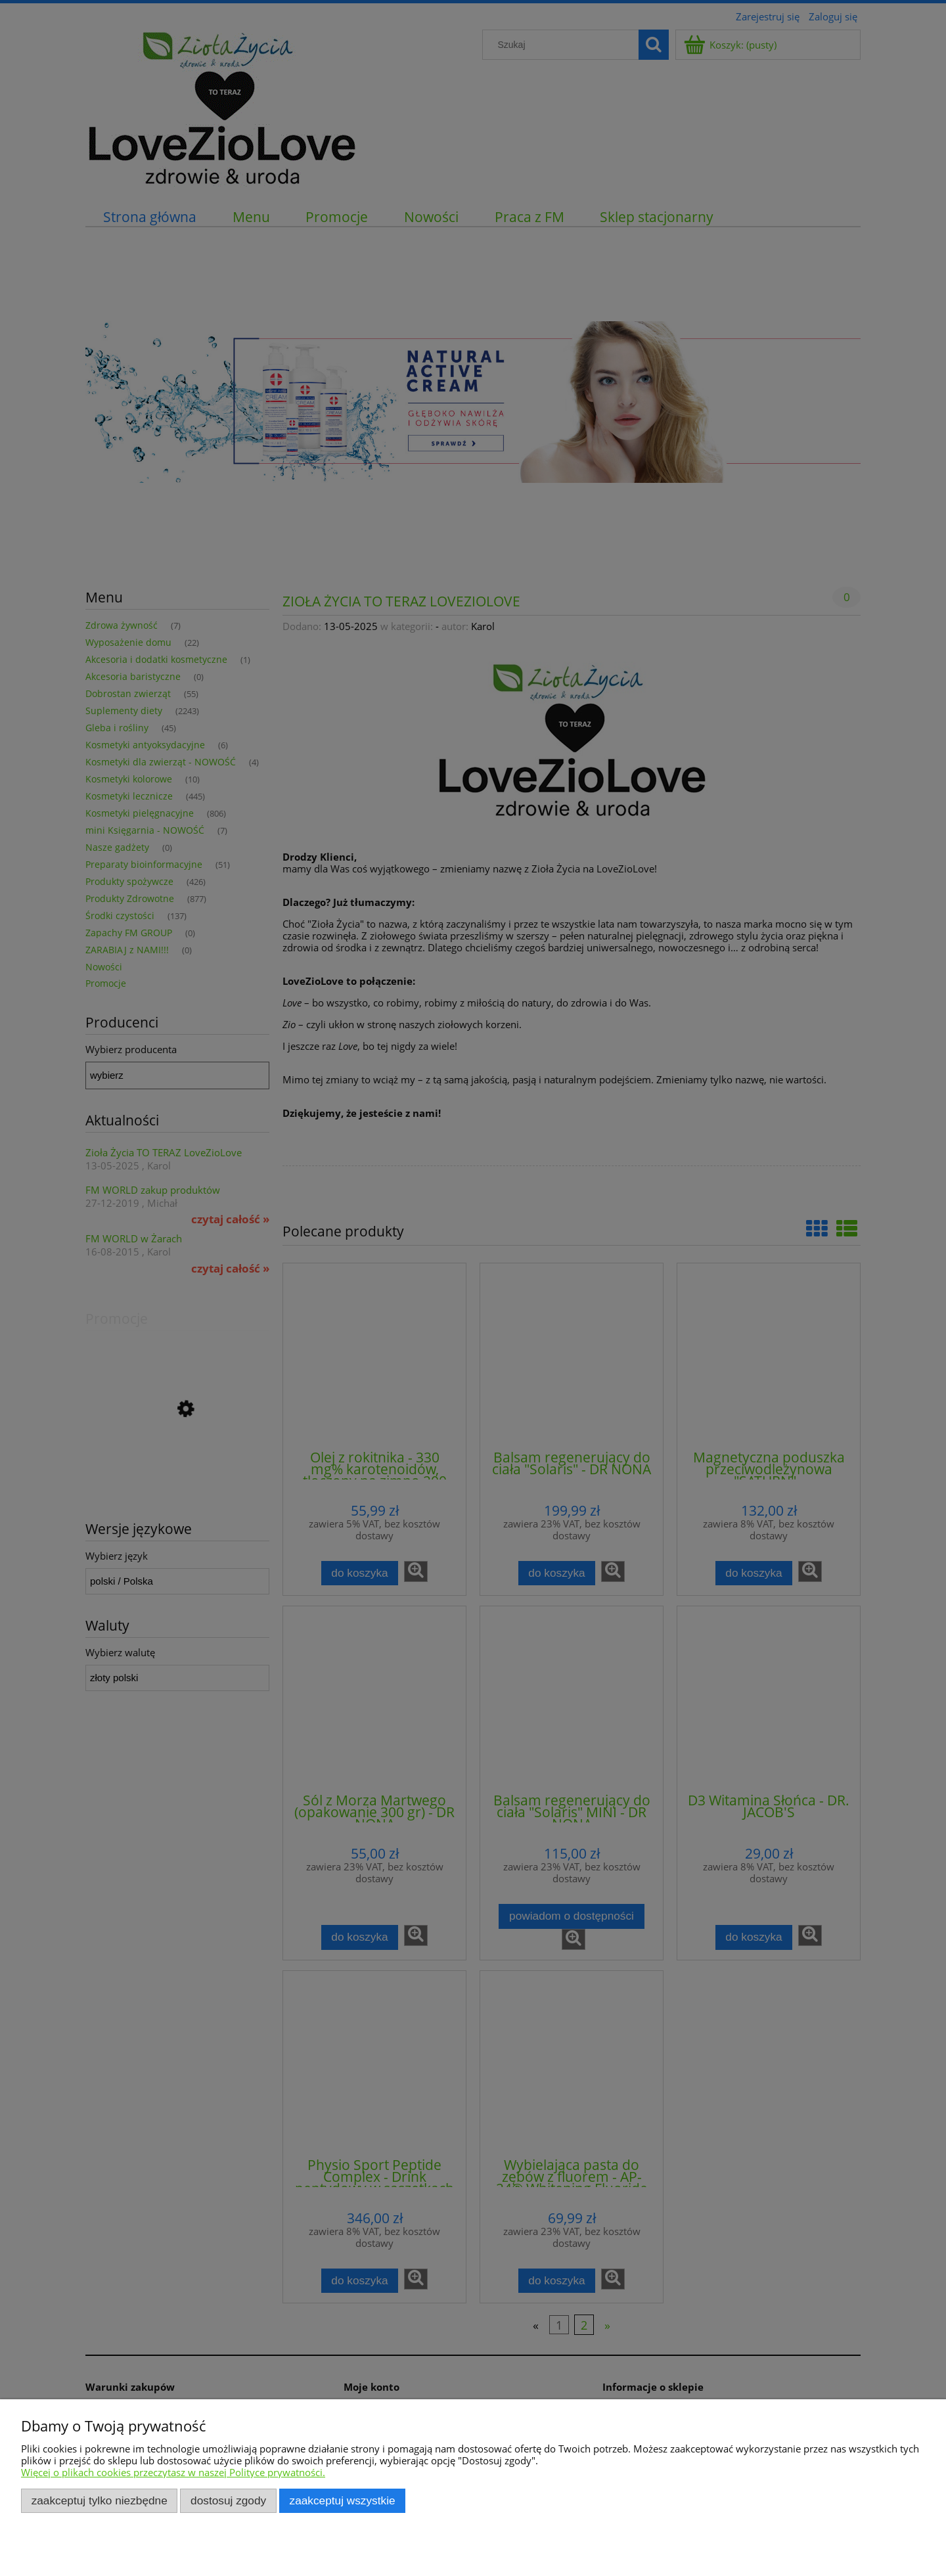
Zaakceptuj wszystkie (342, 2500)
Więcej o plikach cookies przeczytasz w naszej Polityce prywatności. (173, 2472)
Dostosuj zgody (228, 2500)
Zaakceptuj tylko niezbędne (100, 2500)
